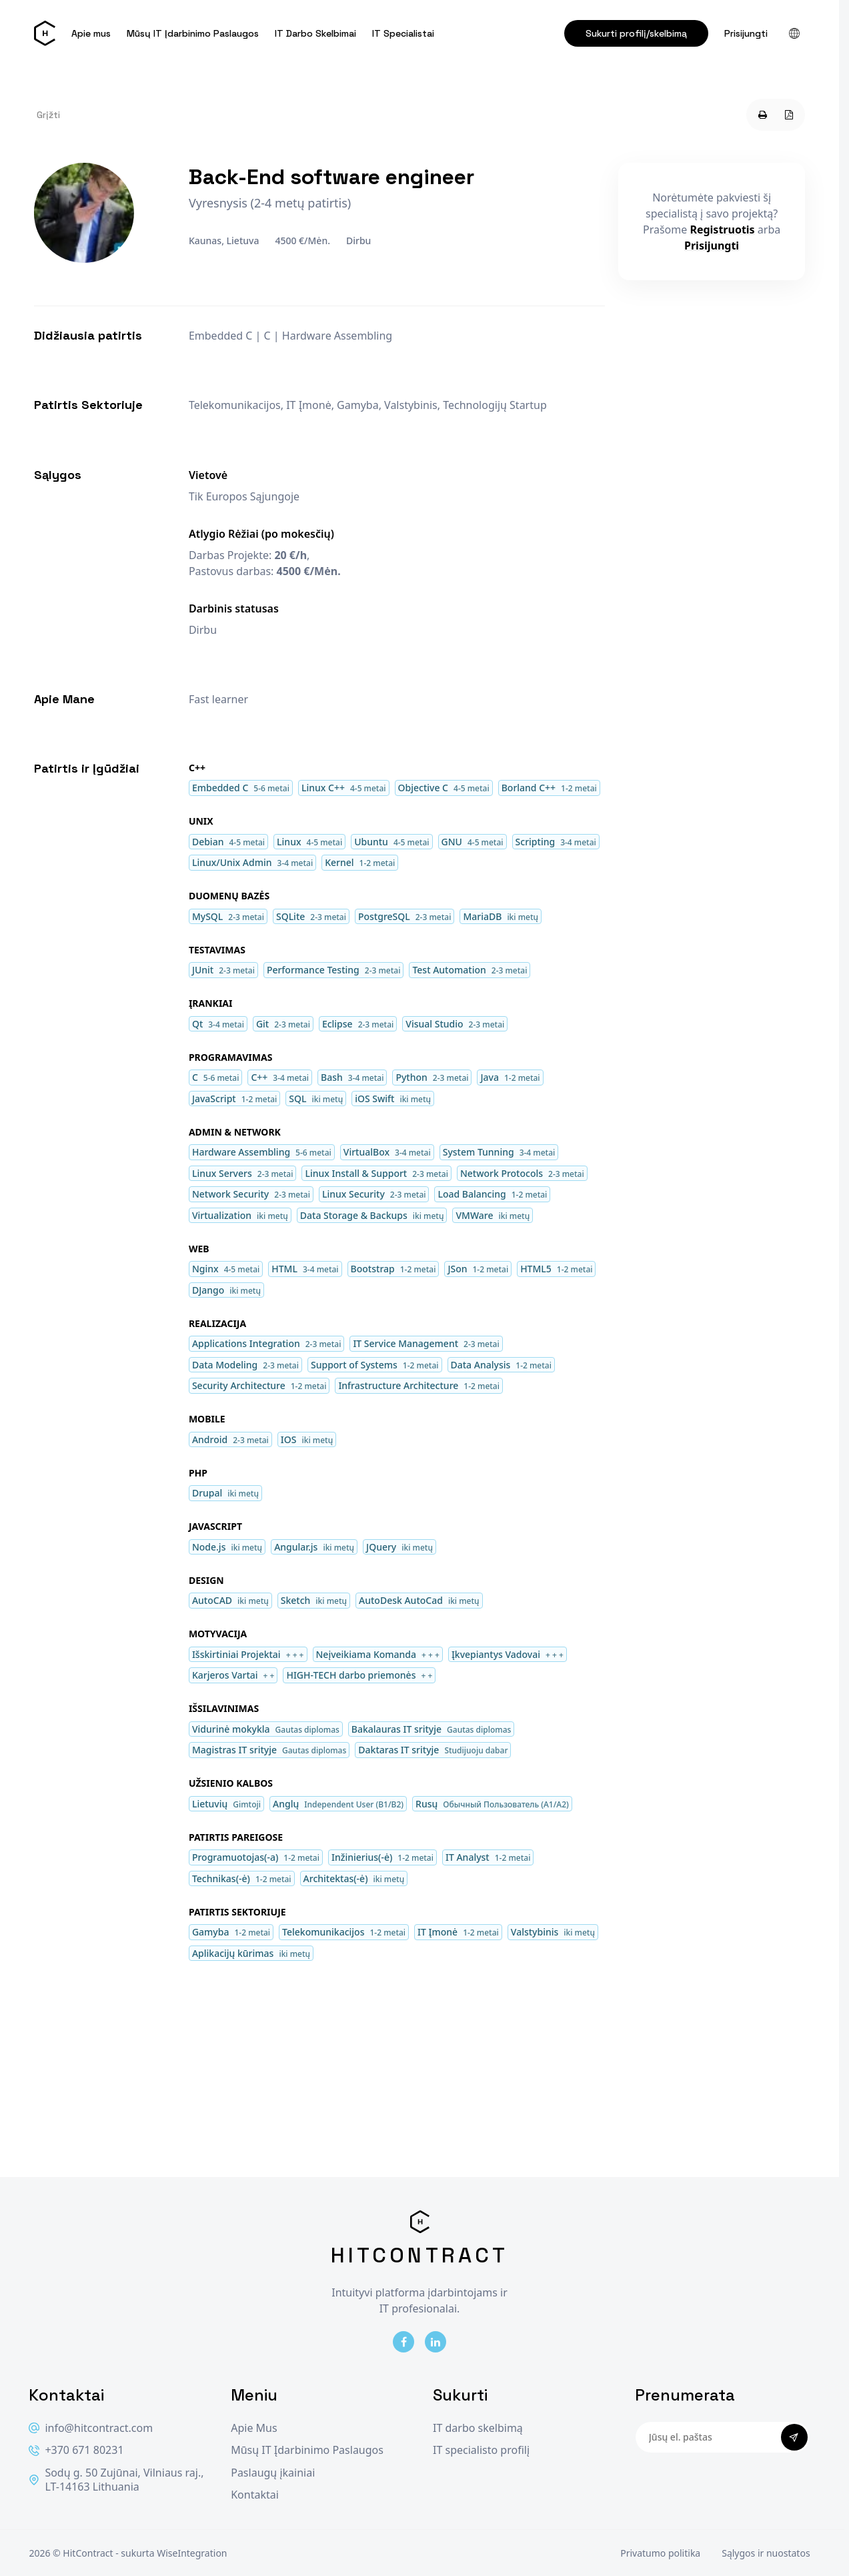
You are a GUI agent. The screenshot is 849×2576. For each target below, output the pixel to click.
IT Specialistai (403, 33)
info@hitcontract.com (91, 2428)
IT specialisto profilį (481, 2450)
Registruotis (722, 229)
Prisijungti (746, 33)
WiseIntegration (192, 2553)
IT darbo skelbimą (478, 2428)
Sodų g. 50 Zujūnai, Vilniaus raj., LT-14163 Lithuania (116, 2480)
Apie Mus (254, 2428)
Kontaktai (255, 2495)
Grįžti (48, 115)
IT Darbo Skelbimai (315, 33)
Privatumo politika (660, 2553)
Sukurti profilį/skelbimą (636, 33)
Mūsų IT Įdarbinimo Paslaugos (193, 33)
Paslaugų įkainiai (273, 2473)
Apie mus (91, 33)
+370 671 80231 (76, 2450)
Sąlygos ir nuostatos (766, 2553)
